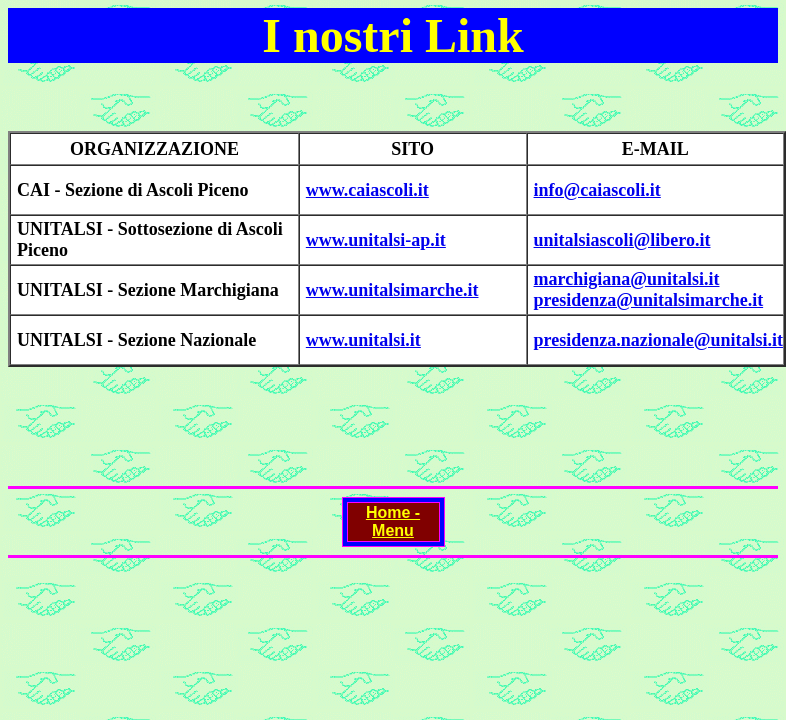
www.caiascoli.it (367, 190)
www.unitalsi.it (363, 340)
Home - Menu (393, 521)
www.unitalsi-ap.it (376, 240)
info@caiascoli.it (597, 190)
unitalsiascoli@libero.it (622, 240)
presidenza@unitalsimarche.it (649, 300)
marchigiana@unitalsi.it (627, 279)
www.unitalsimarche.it (392, 290)
